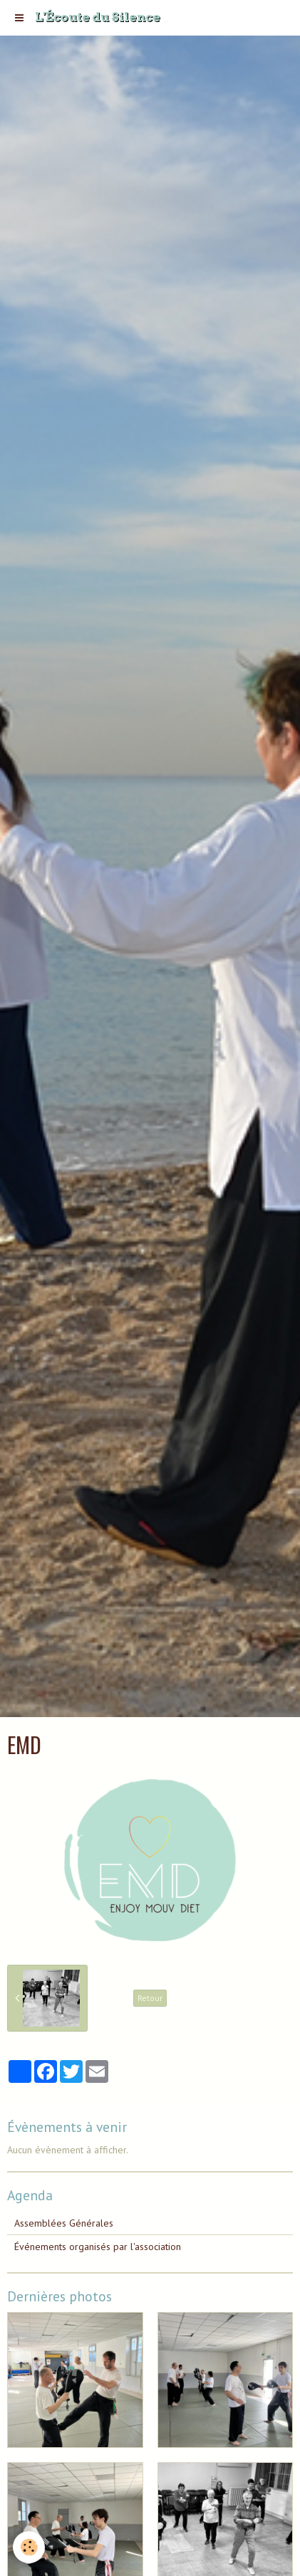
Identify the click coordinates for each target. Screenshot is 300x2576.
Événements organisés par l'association (97, 2246)
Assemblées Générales (63, 2223)
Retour (150, 1997)
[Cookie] (29, 2547)
